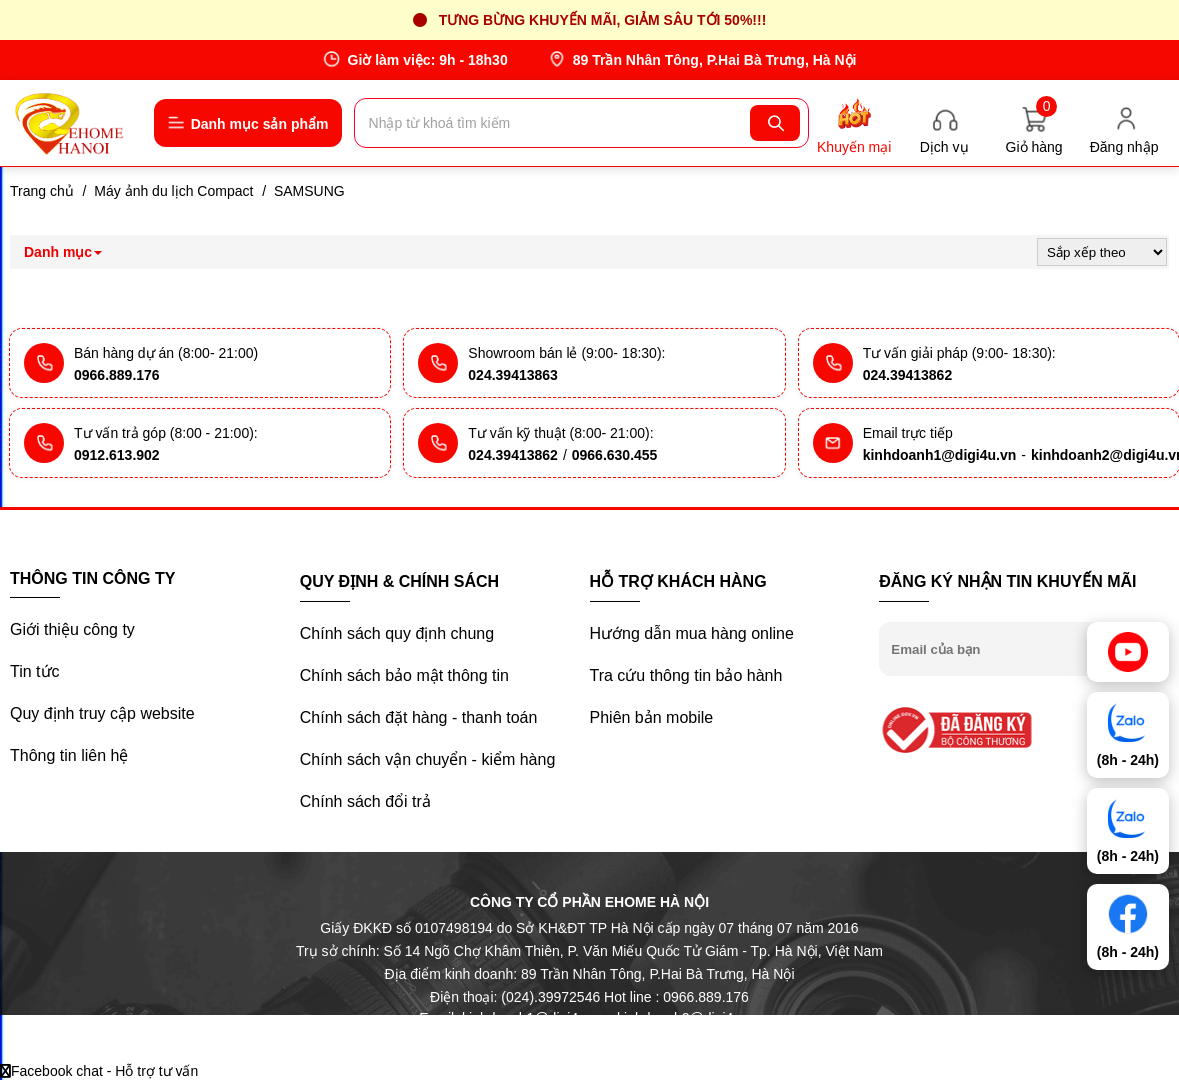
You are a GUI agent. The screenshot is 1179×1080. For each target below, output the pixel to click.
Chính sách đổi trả (365, 801)
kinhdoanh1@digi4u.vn (940, 455)
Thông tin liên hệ (69, 755)
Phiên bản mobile (652, 717)
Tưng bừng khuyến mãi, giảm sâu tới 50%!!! (603, 20)
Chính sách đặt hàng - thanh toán (419, 717)
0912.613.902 (117, 455)
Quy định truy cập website (102, 713)
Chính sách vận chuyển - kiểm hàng (428, 759)
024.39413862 (908, 375)
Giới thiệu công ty (72, 629)
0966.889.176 (117, 375)
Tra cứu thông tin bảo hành (686, 675)
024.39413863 (513, 375)
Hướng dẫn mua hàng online (692, 633)
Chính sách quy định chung (397, 633)
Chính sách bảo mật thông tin (404, 675)
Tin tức (35, 671)
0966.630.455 (615, 455)
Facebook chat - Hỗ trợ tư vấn (99, 1071)
